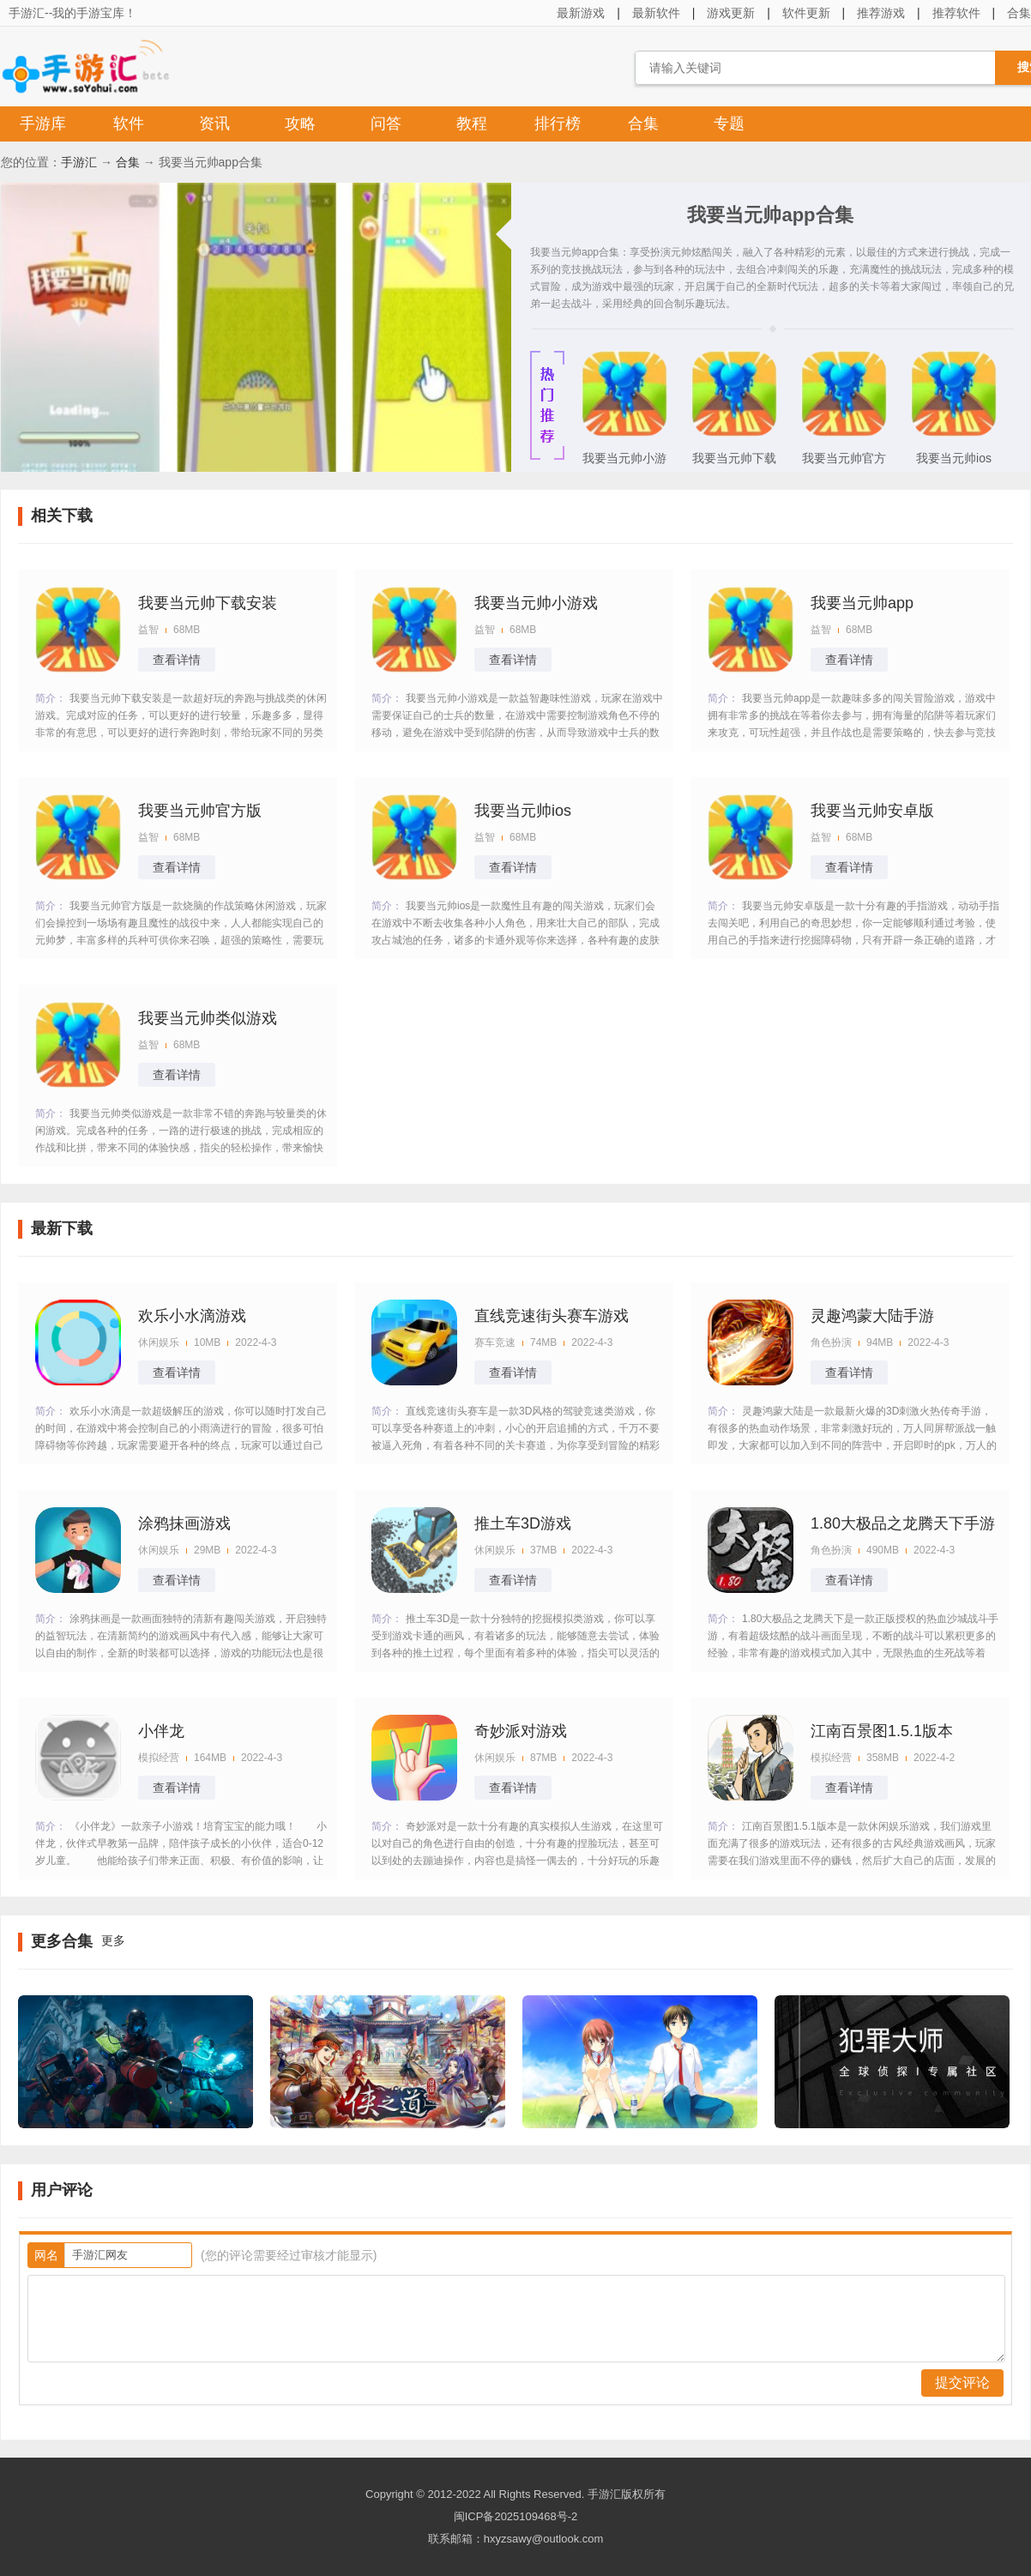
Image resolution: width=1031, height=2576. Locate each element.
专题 (729, 123)
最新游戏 (581, 13)
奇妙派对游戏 (520, 1731)
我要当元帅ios (954, 458)
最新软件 (656, 13)
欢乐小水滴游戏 (192, 1315)
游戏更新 (731, 13)
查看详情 (177, 660)
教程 (471, 123)
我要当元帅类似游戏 (207, 1018)
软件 (128, 123)
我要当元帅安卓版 (872, 810)
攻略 (300, 123)
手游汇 (79, 162)
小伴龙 (161, 1731)
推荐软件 (956, 13)
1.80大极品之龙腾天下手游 (903, 1523)
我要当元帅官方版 (844, 463)
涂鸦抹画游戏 (184, 1523)
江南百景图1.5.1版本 (882, 1731)
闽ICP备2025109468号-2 (516, 2516)
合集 (643, 123)
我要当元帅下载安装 (734, 463)
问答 (386, 123)
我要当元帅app (862, 603)
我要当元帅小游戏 (624, 463)
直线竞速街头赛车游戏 (551, 1315)
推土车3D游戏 (522, 1523)
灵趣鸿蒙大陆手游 (872, 1315)
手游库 (43, 123)
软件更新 (806, 13)
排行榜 (557, 123)
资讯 (214, 123)
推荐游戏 (881, 13)
